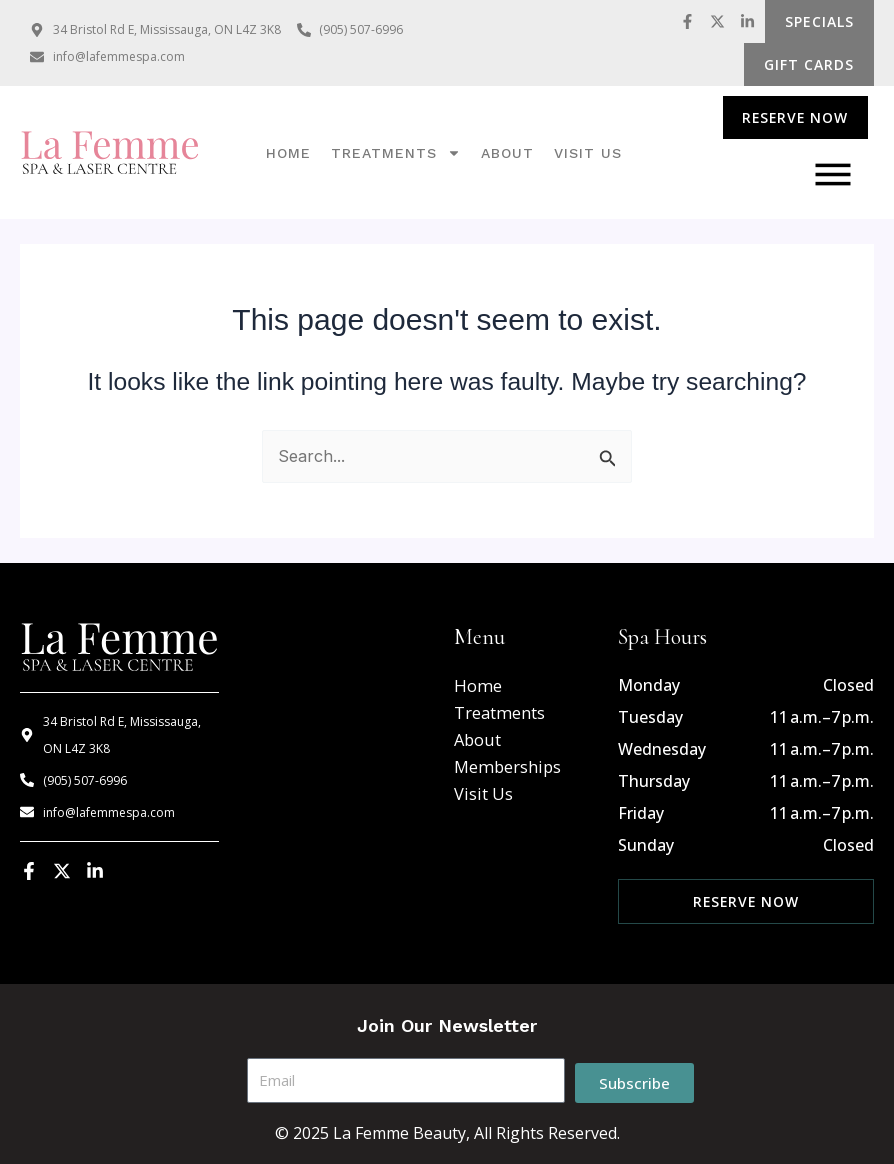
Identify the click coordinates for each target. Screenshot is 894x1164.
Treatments (396, 153)
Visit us (588, 153)
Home (288, 153)
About (507, 153)
